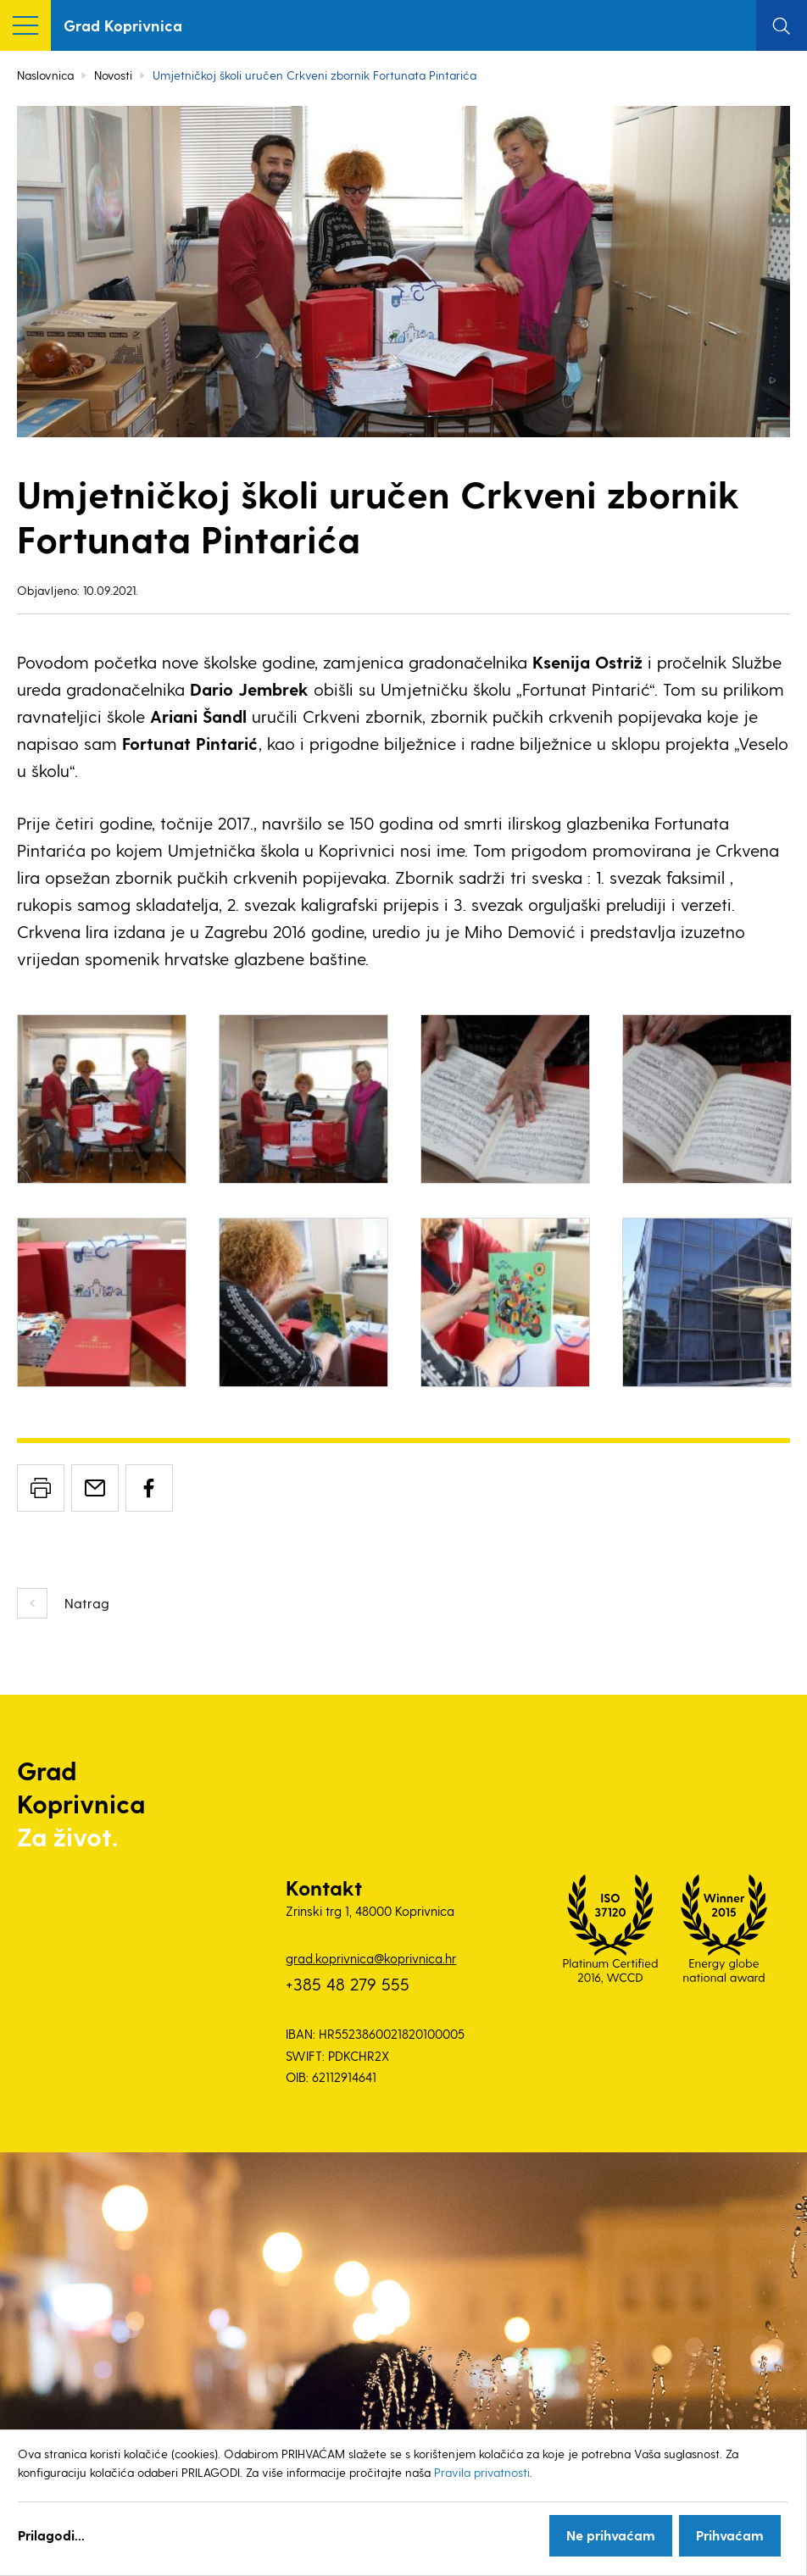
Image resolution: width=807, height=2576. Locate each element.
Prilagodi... (51, 2535)
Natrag (86, 1603)
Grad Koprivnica (123, 25)
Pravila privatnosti (482, 2472)
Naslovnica (45, 75)
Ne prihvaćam (610, 2535)
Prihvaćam (730, 2535)
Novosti (113, 75)
